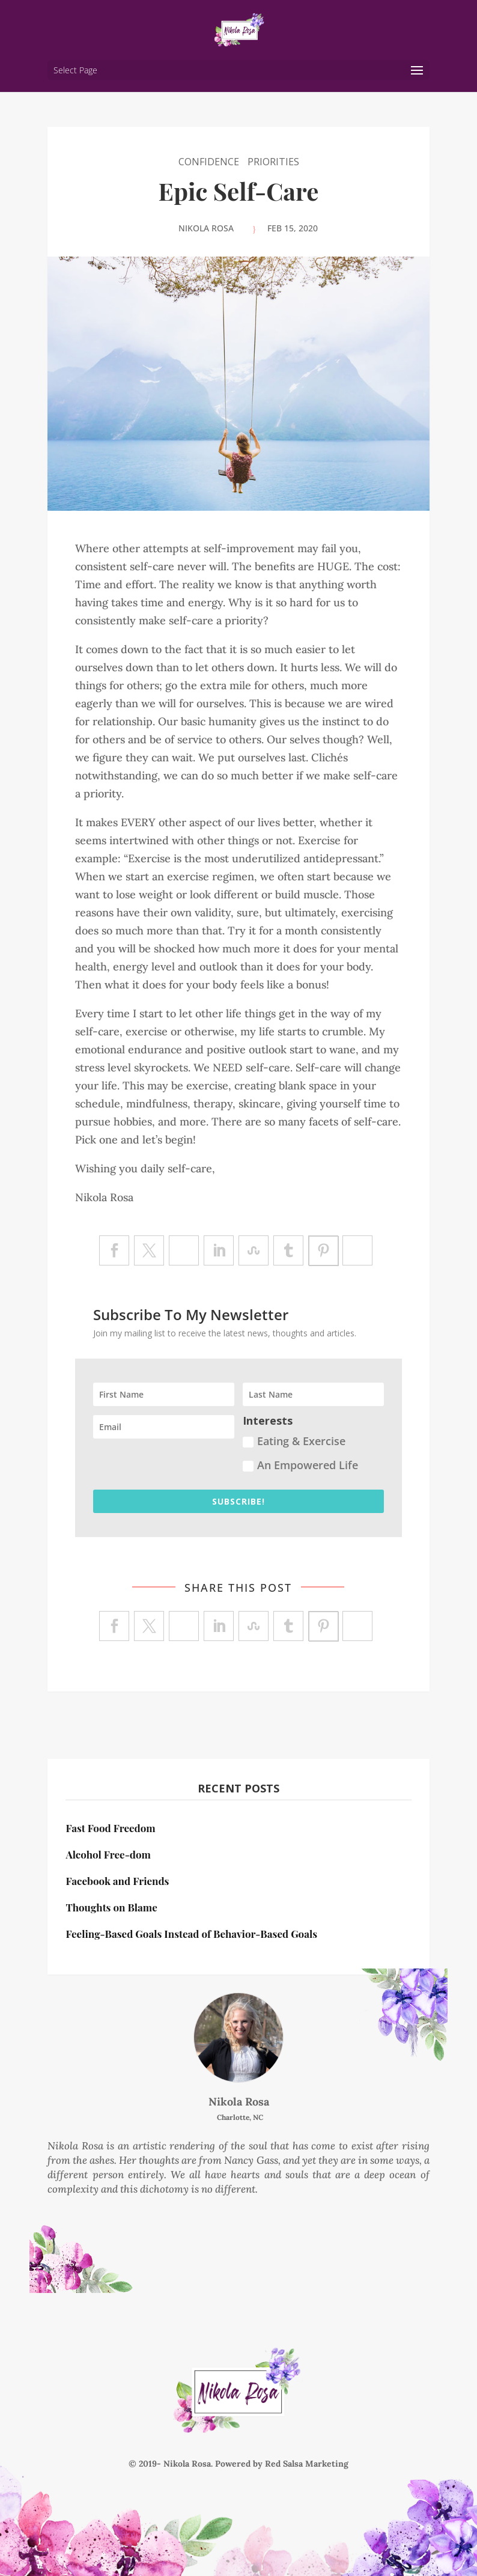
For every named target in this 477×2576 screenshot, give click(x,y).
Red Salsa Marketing (306, 2463)
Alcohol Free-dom (108, 1854)
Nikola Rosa (206, 228)
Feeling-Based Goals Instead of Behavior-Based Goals (191, 1933)
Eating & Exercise (294, 1441)
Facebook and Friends (117, 1880)
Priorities (273, 161)
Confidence (208, 161)
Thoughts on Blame (111, 1907)
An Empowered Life (300, 1465)
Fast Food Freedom (110, 1828)
